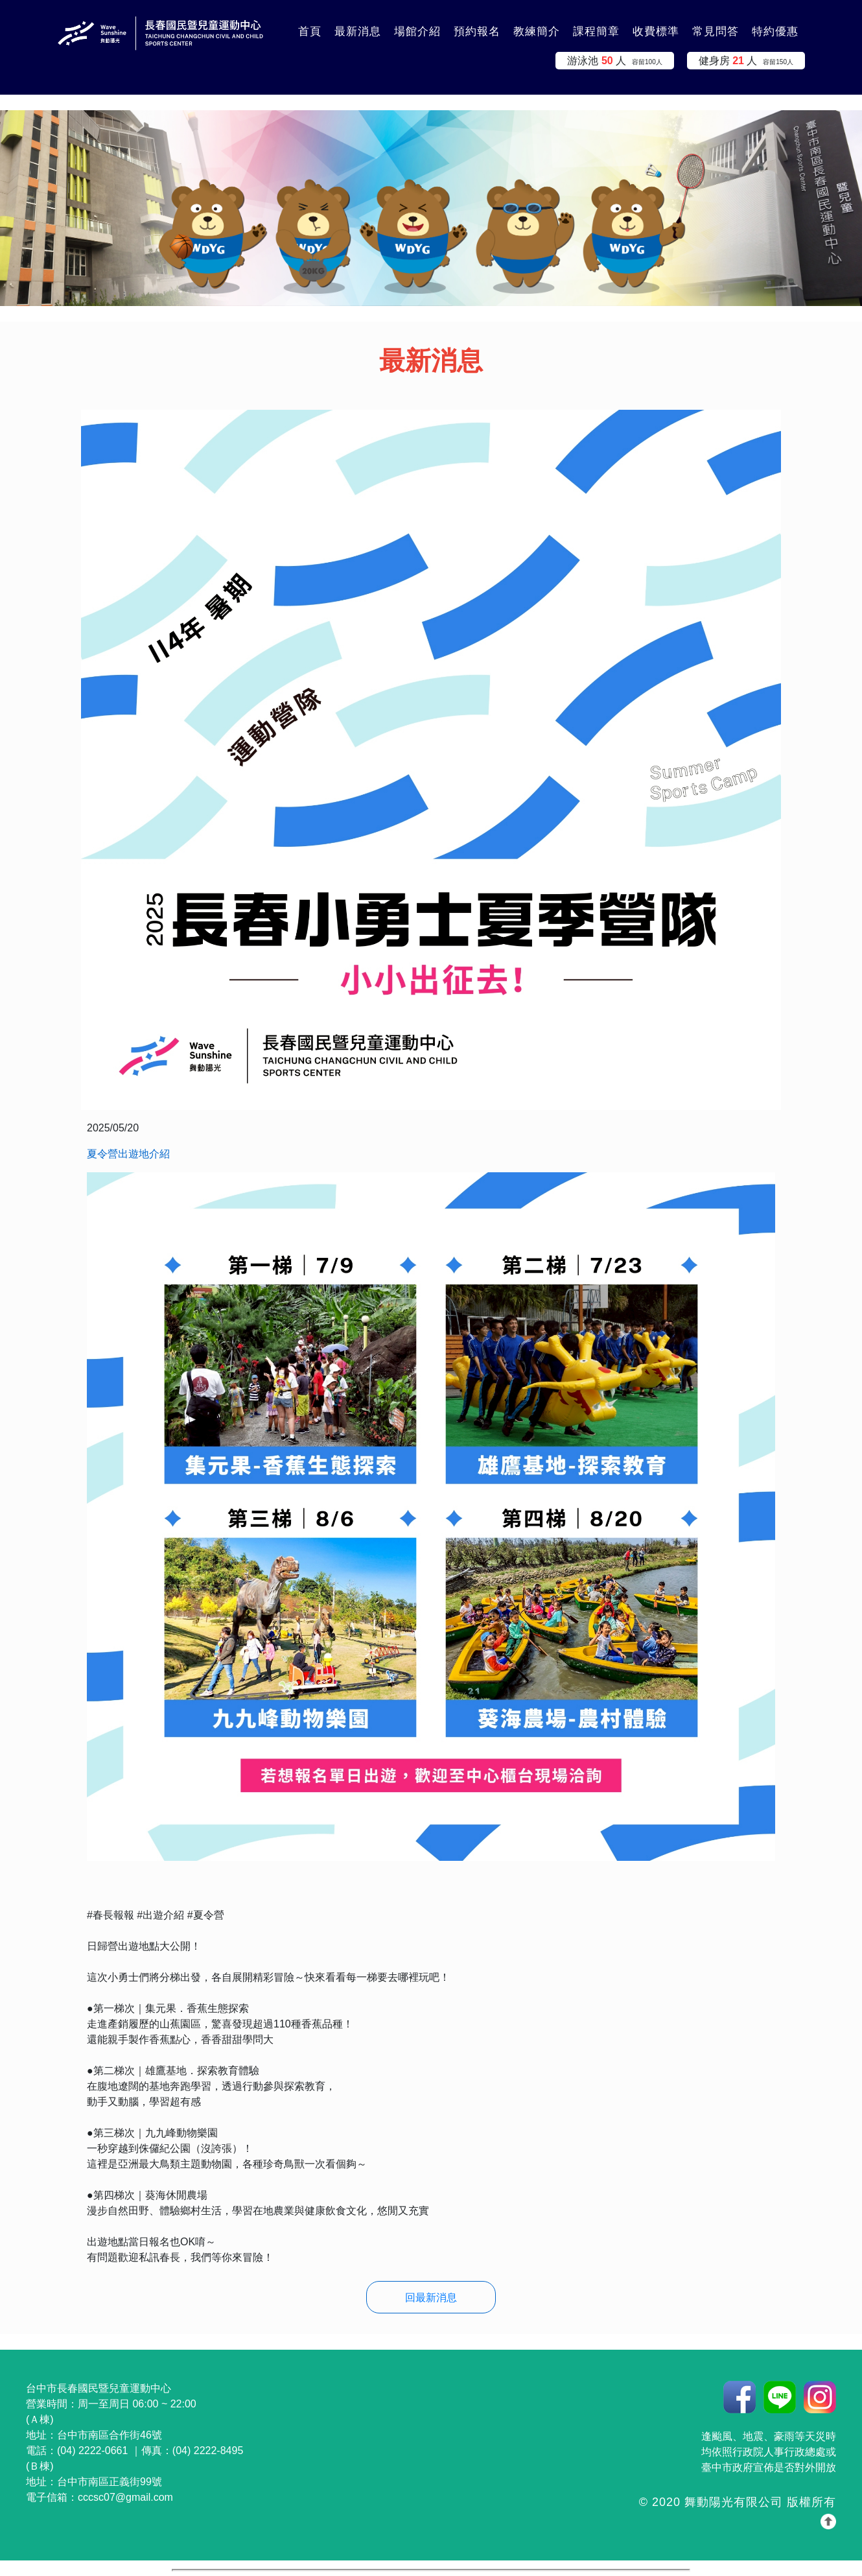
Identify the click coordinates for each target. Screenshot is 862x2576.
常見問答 (715, 31)
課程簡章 (596, 31)
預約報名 (477, 31)
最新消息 (357, 31)
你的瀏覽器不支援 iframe (431, 2570)
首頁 (309, 31)
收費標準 (656, 31)
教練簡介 (536, 31)
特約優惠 (775, 31)
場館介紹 (417, 31)
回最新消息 (431, 2297)
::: (275, 24)
